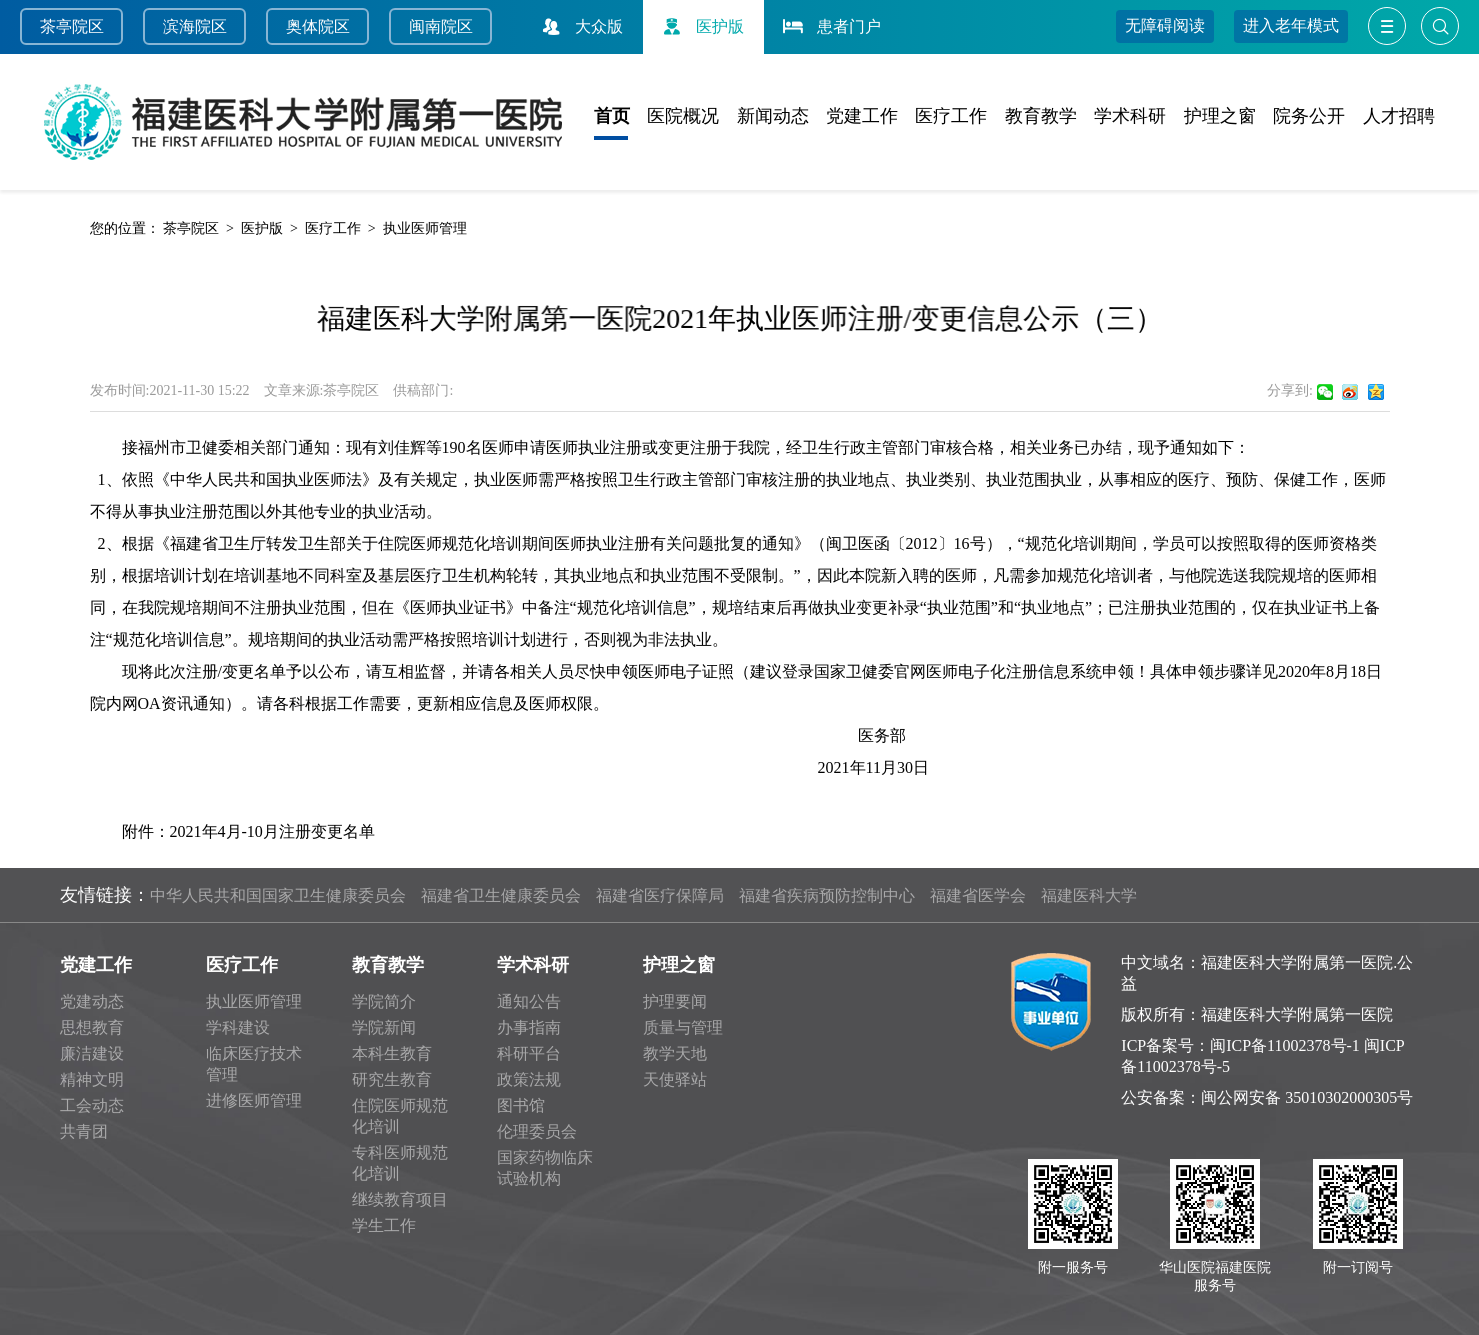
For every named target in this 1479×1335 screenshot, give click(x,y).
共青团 (84, 1131)
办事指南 (529, 1027)
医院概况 (683, 116)
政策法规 (529, 1079)
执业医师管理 (425, 228)
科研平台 (529, 1053)
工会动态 (92, 1105)
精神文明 (92, 1079)
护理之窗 (1220, 116)
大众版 (580, 26)
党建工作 (862, 116)
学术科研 (1130, 116)
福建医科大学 (1089, 895)
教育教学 (1041, 116)
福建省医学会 (978, 895)
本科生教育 (392, 1053)
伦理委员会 (537, 1131)
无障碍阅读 (1165, 25)
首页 (612, 116)
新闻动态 (773, 116)
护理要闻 (675, 1001)
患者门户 (830, 26)
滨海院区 (195, 26)
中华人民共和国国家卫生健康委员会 (278, 895)
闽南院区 (441, 26)
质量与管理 (683, 1027)
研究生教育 (392, 1079)
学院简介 (384, 1001)
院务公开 (1309, 116)
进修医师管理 (254, 1100)
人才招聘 (1399, 116)
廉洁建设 (92, 1053)
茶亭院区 (72, 26)
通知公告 (529, 1001)
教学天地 (675, 1053)
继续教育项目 (400, 1199)
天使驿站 (675, 1079)
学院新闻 (384, 1027)
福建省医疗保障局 (660, 895)
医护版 (701, 26)
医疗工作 (951, 116)
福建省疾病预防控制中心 (827, 895)
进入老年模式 (1291, 25)
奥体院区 (318, 26)
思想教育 (92, 1027)
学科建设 (238, 1027)
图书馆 (521, 1105)
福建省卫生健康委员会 (501, 895)
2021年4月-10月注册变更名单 (272, 831)
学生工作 (384, 1225)
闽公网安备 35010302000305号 (1307, 1097)
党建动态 (92, 1001)
